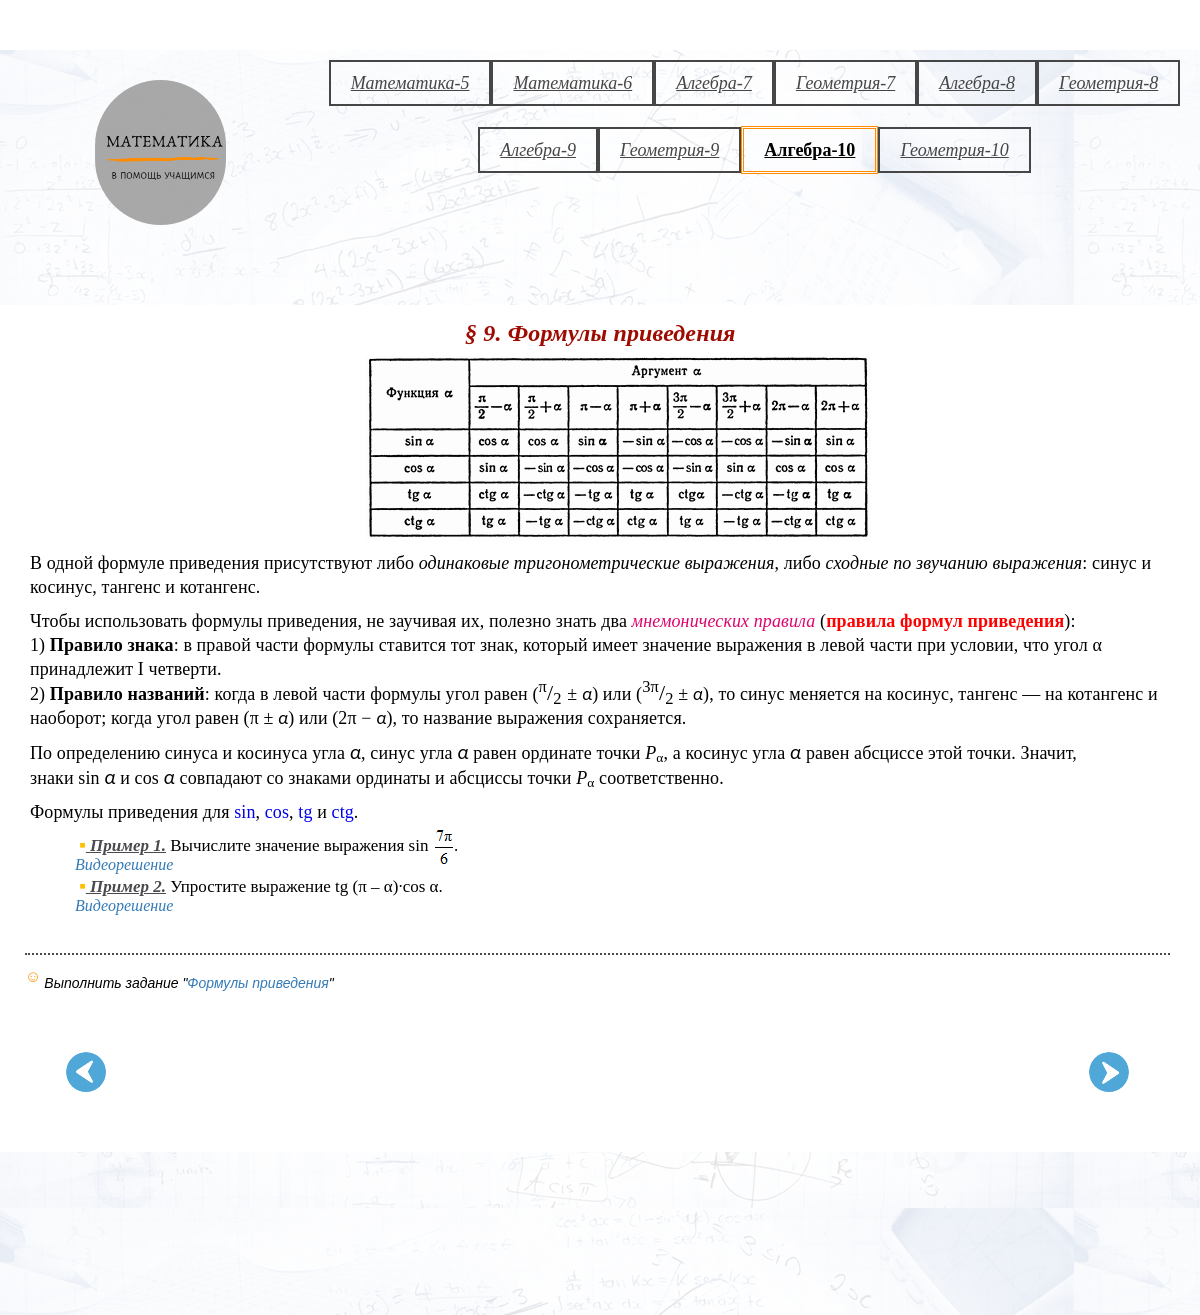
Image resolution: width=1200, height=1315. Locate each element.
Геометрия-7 (845, 83)
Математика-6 (572, 83)
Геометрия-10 (954, 150)
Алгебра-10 (809, 150)
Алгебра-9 (538, 150)
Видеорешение (128, 864)
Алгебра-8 (977, 83)
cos (277, 812)
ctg (343, 812)
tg (305, 812)
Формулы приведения (257, 983)
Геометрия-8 (1108, 83)
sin (244, 812)
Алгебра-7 (714, 83)
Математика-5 (410, 83)
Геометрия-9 (669, 150)
